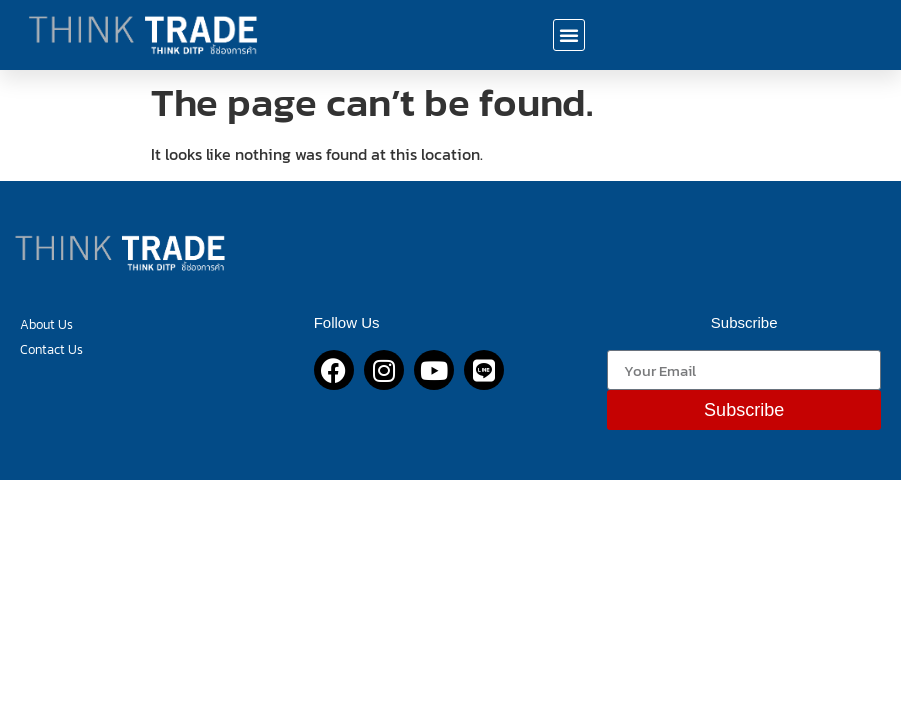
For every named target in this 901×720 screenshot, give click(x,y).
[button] (569, 35)
